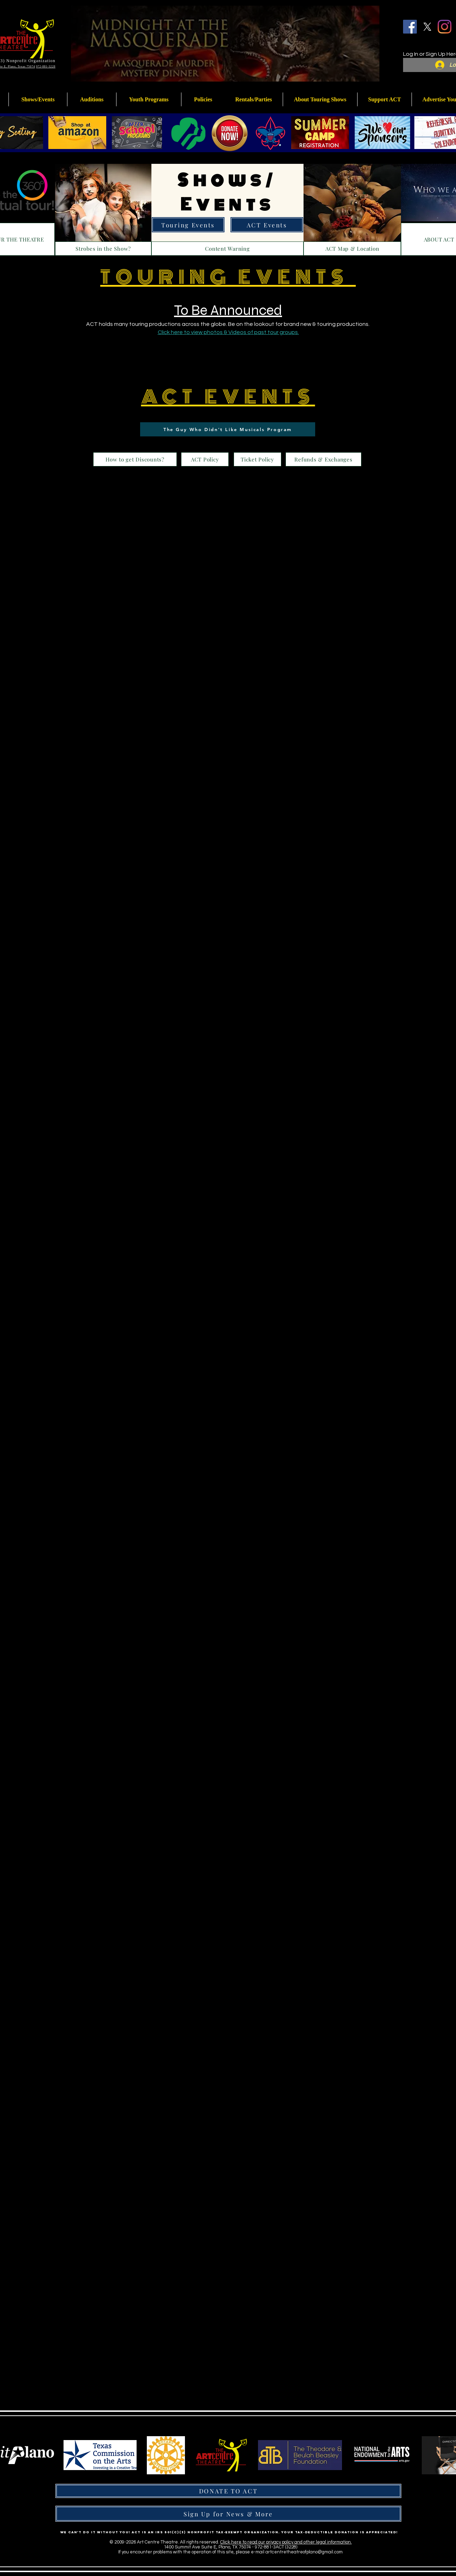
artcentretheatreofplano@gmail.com (304, 2552)
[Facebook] (410, 27)
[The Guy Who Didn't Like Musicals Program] (227, 429)
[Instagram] (444, 27)
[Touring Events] (188, 225)
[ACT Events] (267, 225)
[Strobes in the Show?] (103, 249)
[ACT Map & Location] (352, 249)
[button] (148, 99)
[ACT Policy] (205, 459)
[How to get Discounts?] (135, 459)
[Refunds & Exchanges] (323, 459)
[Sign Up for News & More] (228, 2514)
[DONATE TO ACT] (228, 2491)
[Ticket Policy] (257, 459)
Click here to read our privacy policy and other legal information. (286, 2542)
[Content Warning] (227, 249)
